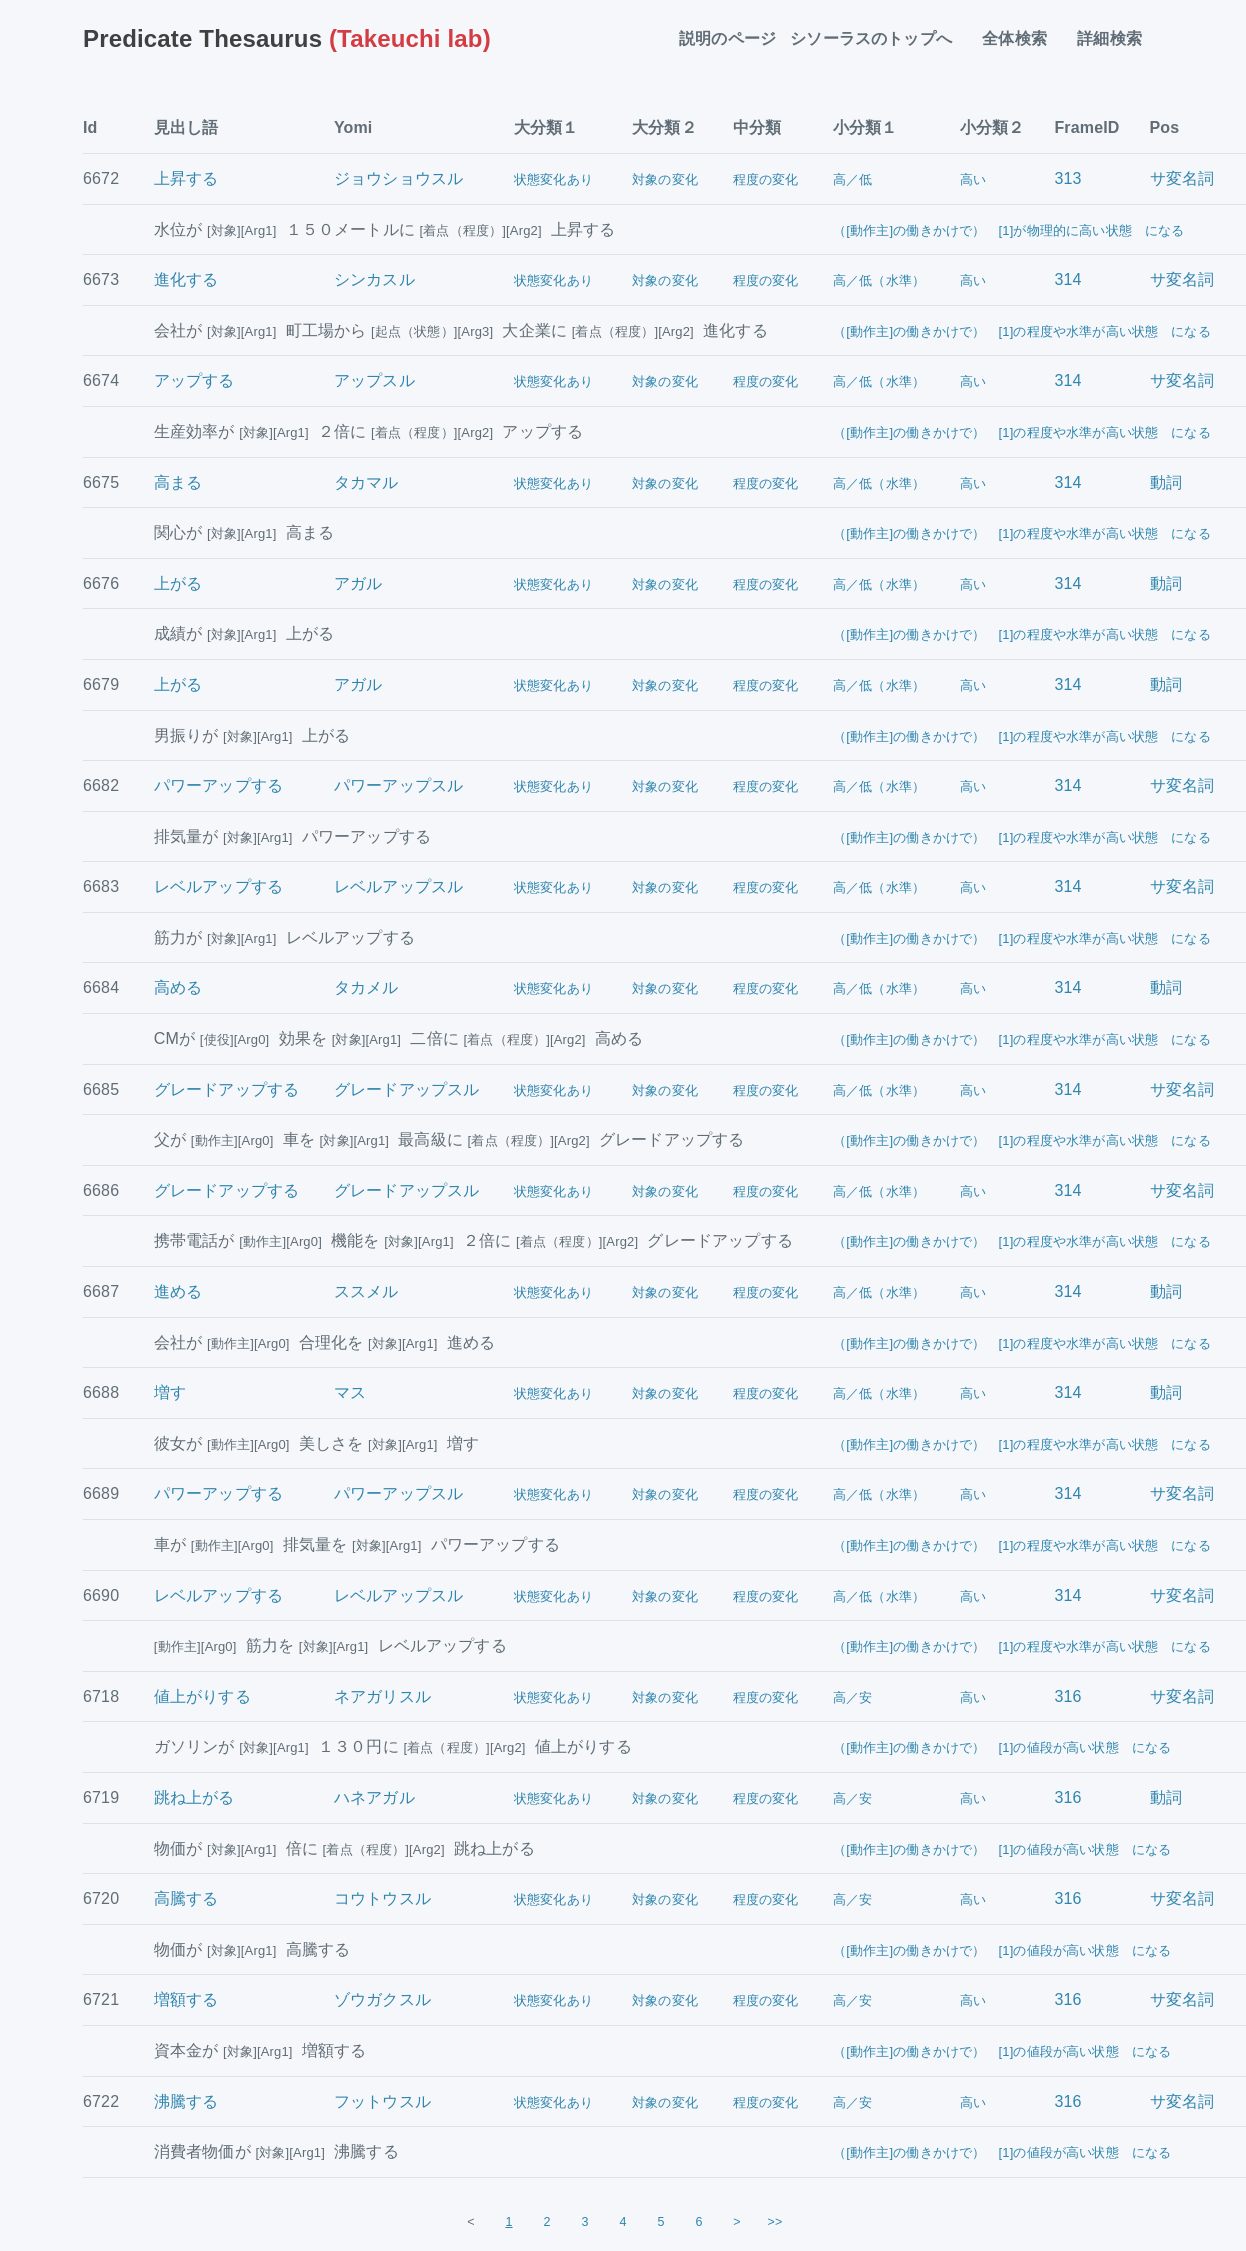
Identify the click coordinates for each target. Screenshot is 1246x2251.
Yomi (353, 127)
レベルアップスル (398, 886)
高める (178, 987)
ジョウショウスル (398, 178)
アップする (194, 380)
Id (90, 127)
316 (1067, 1696)
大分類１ (546, 127)
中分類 (757, 127)
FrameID (1086, 127)
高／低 (852, 179)
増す (170, 1392)
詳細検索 (1117, 38)
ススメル (366, 1291)
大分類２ (664, 127)
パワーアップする (218, 785)
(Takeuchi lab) (287, 38)
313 (1067, 178)
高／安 (852, 1697)
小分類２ (992, 127)
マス (350, 1392)
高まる (178, 482)
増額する (186, 1999)
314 (1067, 279)
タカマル (366, 482)
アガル (358, 583)
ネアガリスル (382, 1696)
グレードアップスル (406, 1089)
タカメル (366, 987)
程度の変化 (766, 179)
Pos (1165, 127)
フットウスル (382, 2101)
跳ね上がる (194, 1797)
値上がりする (202, 1696)
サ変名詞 (1182, 178)
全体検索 (1022, 38)
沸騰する (186, 2101)
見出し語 (186, 127)
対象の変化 (665, 179)
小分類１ (865, 127)
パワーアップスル (398, 785)
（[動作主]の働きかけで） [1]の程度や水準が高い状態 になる (1022, 331)
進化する (186, 279)
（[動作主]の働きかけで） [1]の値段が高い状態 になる (1002, 1747)
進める (178, 1291)
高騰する (186, 1898)
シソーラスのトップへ (879, 38)
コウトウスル (382, 1898)
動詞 (1166, 482)
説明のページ (727, 38)
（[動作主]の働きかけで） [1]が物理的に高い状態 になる (1008, 230)
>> (775, 2222)
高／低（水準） (879, 280)
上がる (178, 583)
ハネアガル (374, 1797)
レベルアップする (218, 886)
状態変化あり (553, 179)
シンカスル (374, 279)
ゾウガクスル (382, 1999)
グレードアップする (226, 1089)
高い (973, 179)
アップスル (374, 380)
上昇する (186, 178)
